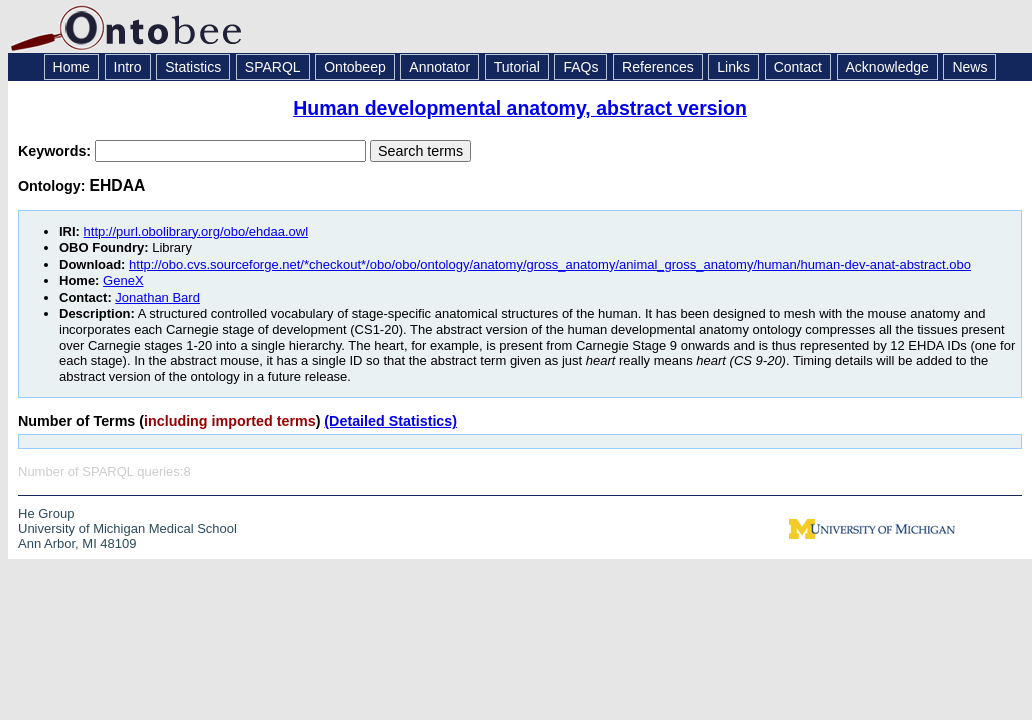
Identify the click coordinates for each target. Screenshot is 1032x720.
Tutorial (517, 67)
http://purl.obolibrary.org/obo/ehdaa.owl (196, 231)
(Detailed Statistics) (390, 421)
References (658, 67)
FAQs (580, 67)
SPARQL (273, 67)
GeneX (123, 280)
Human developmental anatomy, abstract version (520, 108)
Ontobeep (355, 67)
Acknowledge (887, 67)
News (969, 67)
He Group (46, 513)
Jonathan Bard (157, 297)
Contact (798, 67)
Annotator (439, 67)
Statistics (193, 67)
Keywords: (56, 151)
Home (71, 67)
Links (733, 67)
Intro (128, 67)
